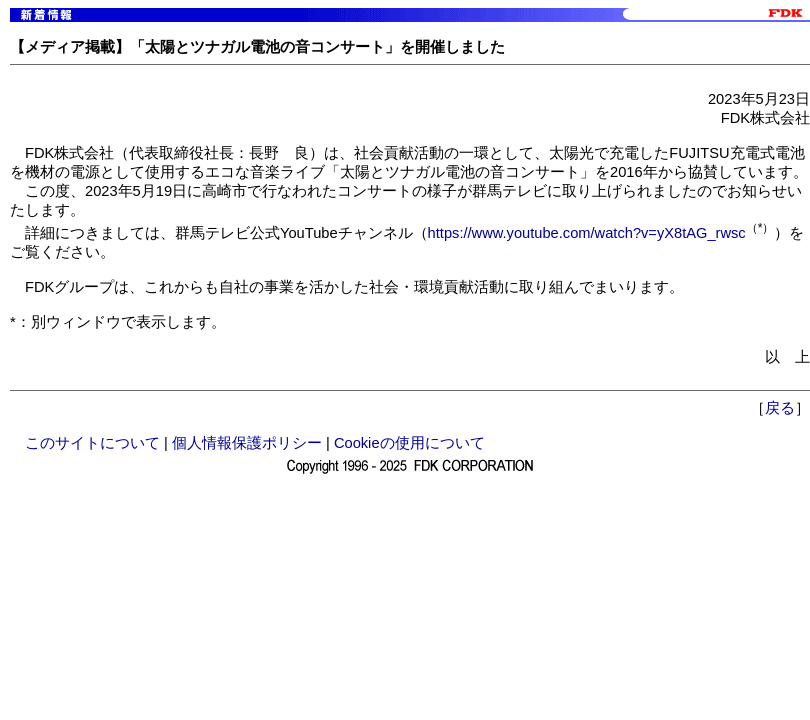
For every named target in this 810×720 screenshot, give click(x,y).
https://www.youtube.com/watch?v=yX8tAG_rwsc (587, 233)
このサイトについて (92, 443)
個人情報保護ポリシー (247, 443)
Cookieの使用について (409, 443)
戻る (780, 408)
